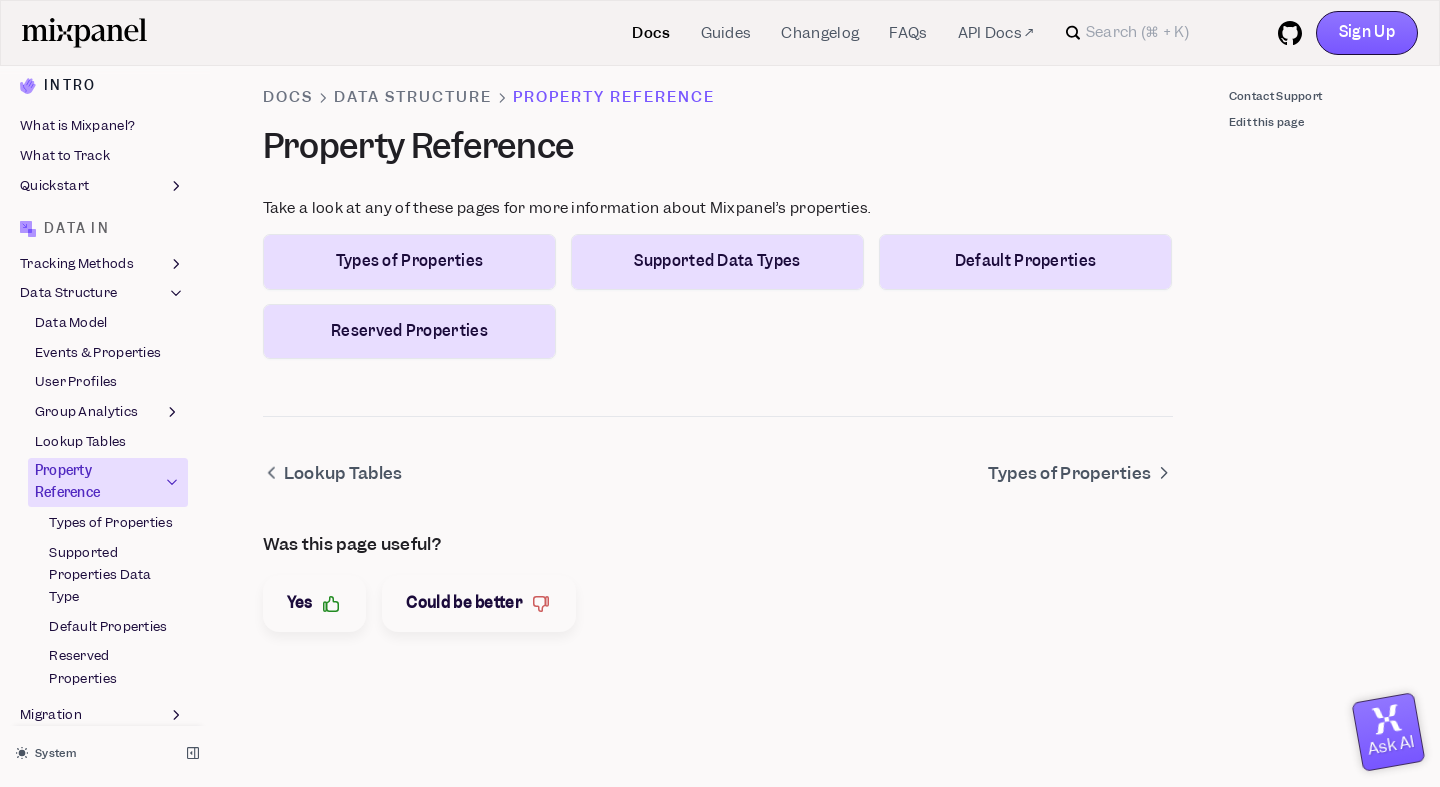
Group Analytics (108, 193)
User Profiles (76, 163)
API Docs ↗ (996, 33)
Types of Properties (111, 303)
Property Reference (108, 263)
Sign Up (1367, 32)
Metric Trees (59, 722)
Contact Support (1276, 96)
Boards (102, 634)
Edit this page (1266, 122)
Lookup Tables (81, 222)
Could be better (479, 603)
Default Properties (108, 407)
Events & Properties (98, 133)
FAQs (908, 33)
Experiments (60, 692)
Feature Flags (102, 663)
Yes (315, 603)
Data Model (71, 103)
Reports (102, 604)
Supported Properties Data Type (100, 355)
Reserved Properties (83, 448)
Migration (102, 497)
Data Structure (102, 75)
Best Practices (102, 526)
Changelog (820, 33)
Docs (651, 33)
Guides (726, 33)
